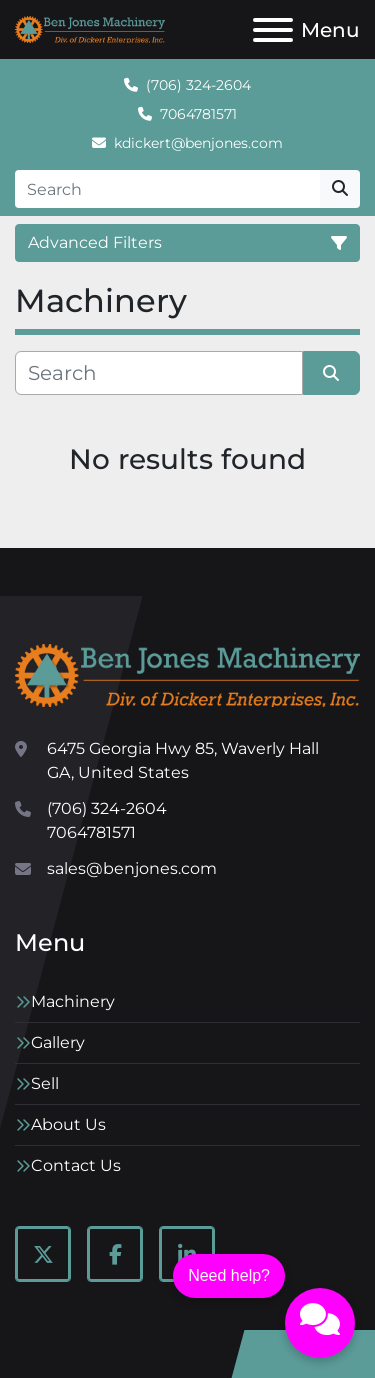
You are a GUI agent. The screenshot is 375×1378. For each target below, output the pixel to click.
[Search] (167, 189)
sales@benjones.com (132, 868)
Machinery (73, 1001)
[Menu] (273, 30)
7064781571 (198, 114)
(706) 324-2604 (198, 85)
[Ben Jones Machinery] (187, 674)
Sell (45, 1083)
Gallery (58, 1042)
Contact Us (76, 1165)
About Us (68, 1124)
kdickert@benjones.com (198, 143)
